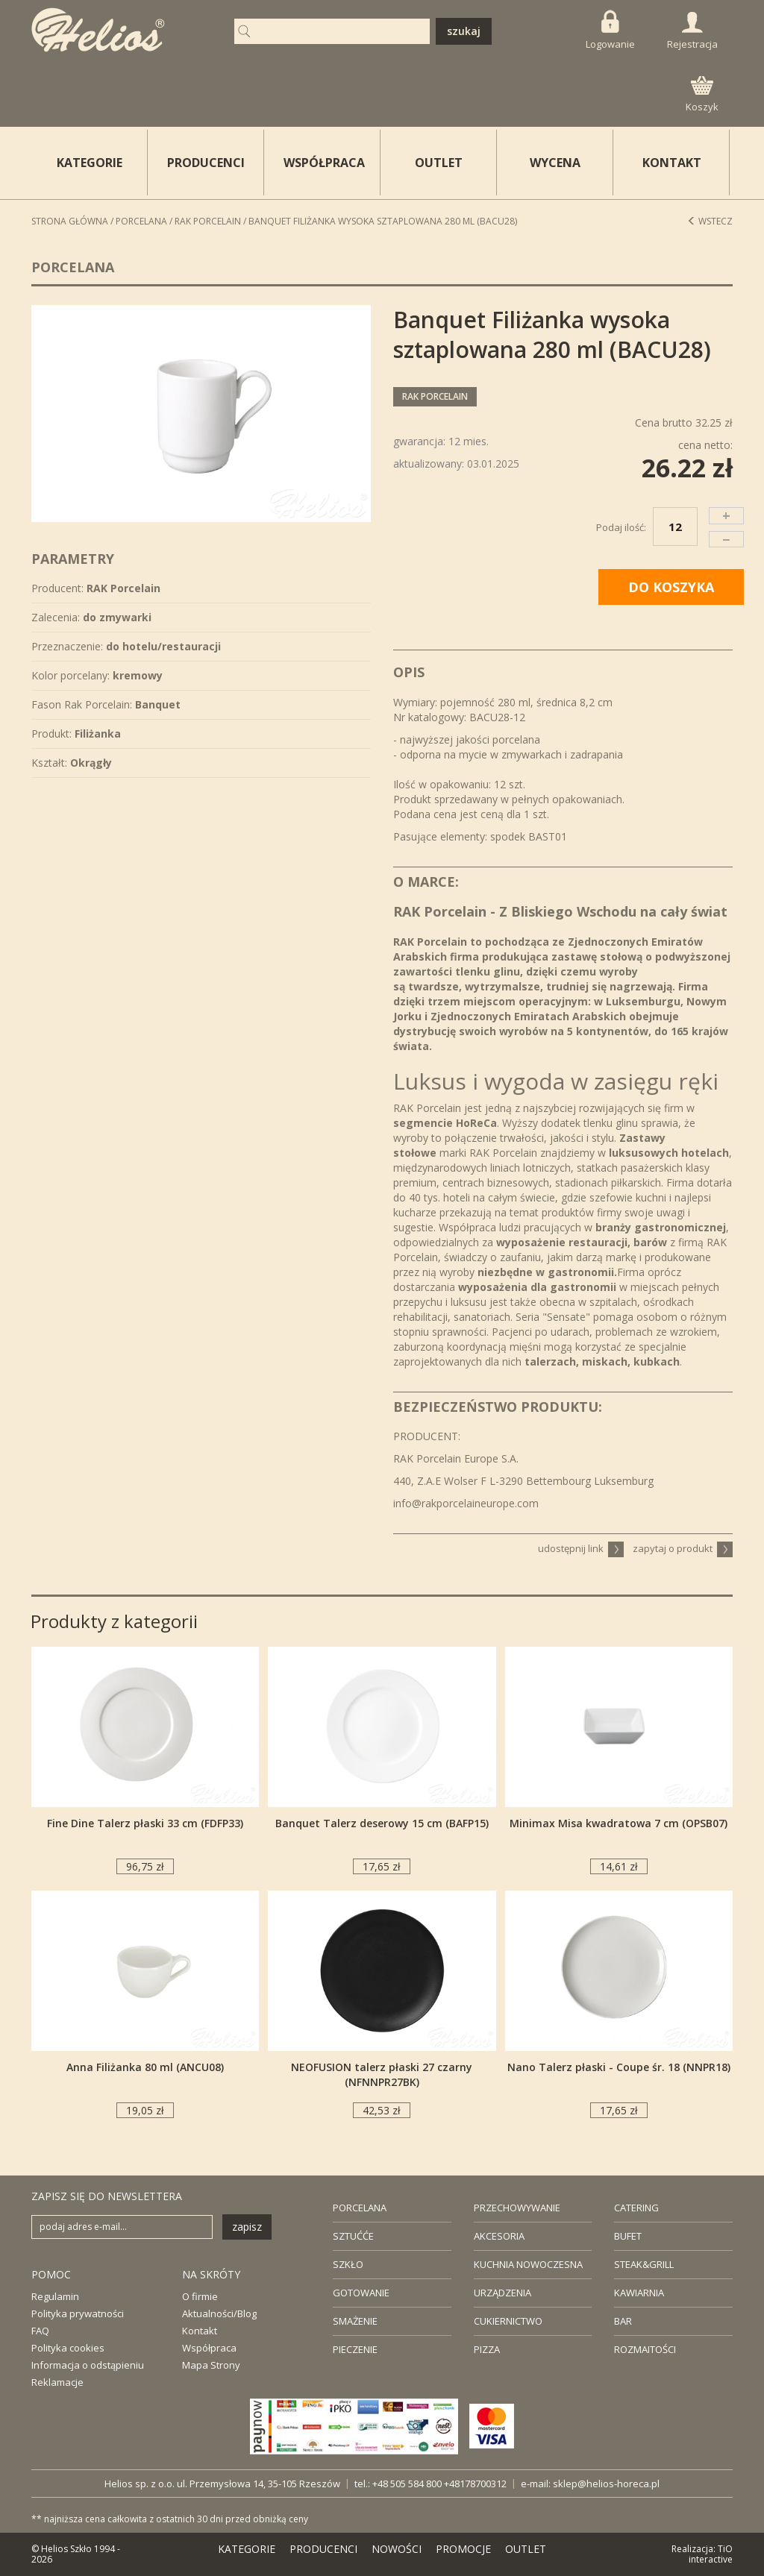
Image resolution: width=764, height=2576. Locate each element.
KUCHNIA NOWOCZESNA (528, 2264)
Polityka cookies (67, 2347)
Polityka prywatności (77, 2313)
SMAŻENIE (355, 2321)
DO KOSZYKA (671, 587)
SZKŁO (348, 2264)
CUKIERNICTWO (508, 2321)
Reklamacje (57, 2382)
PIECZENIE (355, 2349)
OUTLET (439, 162)
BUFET (628, 2236)
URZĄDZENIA (502, 2292)
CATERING (636, 2207)
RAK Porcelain (208, 221)
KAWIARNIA (639, 2292)
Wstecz (710, 221)
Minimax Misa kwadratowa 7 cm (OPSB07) (618, 1823)
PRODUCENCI (206, 162)
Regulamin (55, 2296)
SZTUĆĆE (353, 2236)
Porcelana (141, 221)
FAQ (40, 2330)
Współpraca (209, 2347)
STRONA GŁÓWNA (69, 221)
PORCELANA (359, 2207)
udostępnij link (581, 1548)
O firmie (200, 2296)
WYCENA (555, 162)
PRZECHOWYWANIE (517, 2207)
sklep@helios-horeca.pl (606, 2483)
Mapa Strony (211, 2365)
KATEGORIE (246, 2549)
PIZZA (487, 2349)
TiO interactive (711, 2554)
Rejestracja (692, 31)
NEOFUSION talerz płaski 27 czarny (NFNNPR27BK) (381, 2074)
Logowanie (610, 30)
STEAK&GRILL (644, 2264)
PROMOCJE (463, 2549)
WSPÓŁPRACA (324, 162)
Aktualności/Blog (219, 2313)
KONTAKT (671, 162)
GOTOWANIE (361, 2292)
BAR (623, 2321)
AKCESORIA (499, 2236)
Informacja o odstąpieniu (87, 2365)
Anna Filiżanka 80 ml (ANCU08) (145, 2067)
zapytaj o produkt (683, 1548)
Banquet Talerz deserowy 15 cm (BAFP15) (382, 1823)
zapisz (247, 2227)
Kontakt (199, 2330)
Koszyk (702, 94)
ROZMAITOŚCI (645, 2349)
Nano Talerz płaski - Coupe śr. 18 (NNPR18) (618, 2067)
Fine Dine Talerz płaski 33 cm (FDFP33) (145, 1823)
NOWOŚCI (397, 2549)
